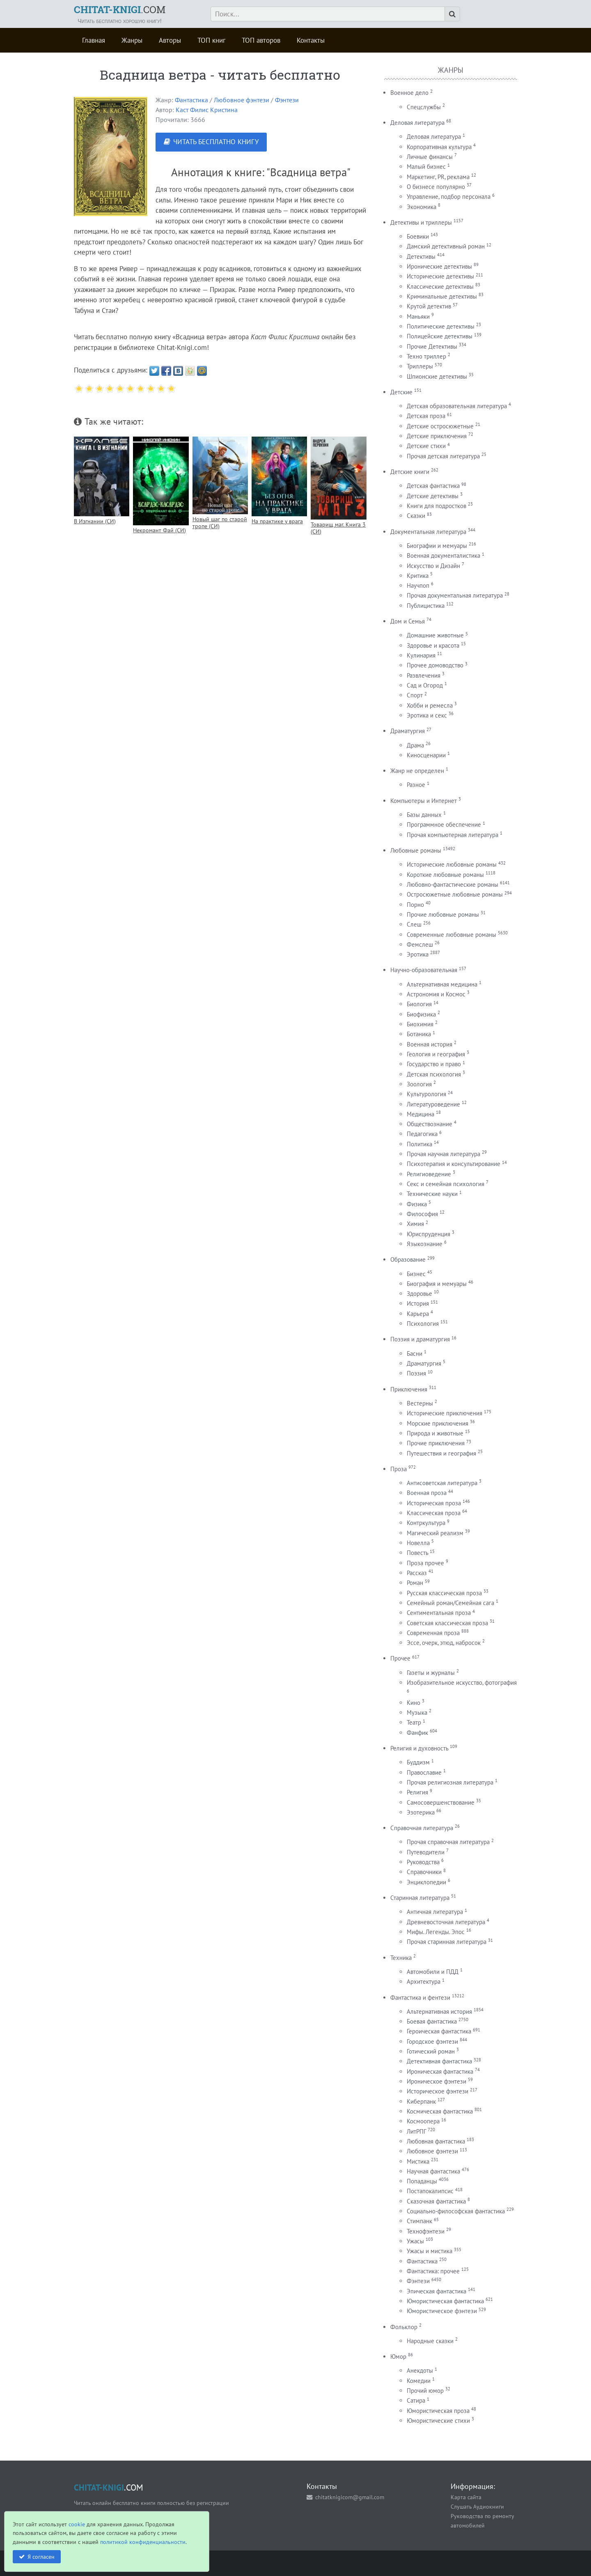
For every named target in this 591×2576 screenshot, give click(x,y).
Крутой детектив (429, 306)
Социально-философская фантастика (456, 2211)
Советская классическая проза (447, 1623)
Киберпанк (421, 2101)
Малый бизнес (426, 166)
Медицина (420, 1114)
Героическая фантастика (439, 2031)
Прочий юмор (425, 2390)
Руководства (423, 1862)
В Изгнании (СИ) (95, 521)
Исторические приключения (444, 1413)
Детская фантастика (433, 486)
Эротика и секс (427, 715)
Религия (417, 1792)
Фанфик (417, 1732)
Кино (413, 1703)
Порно (415, 904)
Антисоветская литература (442, 1483)
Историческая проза (434, 1503)
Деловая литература (417, 122)
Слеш (414, 924)
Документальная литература (428, 532)
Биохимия (420, 1024)
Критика (417, 576)
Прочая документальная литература (455, 595)
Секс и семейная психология (445, 1184)
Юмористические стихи (438, 2420)
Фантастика (191, 100)
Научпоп (418, 585)
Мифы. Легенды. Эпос (436, 1932)
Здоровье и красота (433, 645)
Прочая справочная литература (448, 1842)
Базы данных (424, 815)
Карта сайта (466, 2497)
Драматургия (407, 731)
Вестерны (420, 1403)
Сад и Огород (425, 685)
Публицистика (425, 606)
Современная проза (433, 1633)
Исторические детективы (440, 276)
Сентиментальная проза (439, 1613)
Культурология (426, 1094)
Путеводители (425, 1852)
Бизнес (416, 1274)
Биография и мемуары (437, 1284)
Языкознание (424, 1244)
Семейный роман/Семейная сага (450, 1603)
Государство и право (434, 1064)
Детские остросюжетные (440, 426)
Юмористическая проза (438, 2411)
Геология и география (436, 1054)
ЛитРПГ (416, 2131)
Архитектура (423, 1981)
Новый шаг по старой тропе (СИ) (219, 522)
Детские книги (409, 472)
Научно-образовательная (423, 970)
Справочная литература (421, 1828)
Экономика (421, 207)
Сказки (416, 516)
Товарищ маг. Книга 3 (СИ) (338, 527)
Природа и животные (435, 1433)
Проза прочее (425, 1563)
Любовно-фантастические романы (452, 884)
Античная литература (435, 1912)
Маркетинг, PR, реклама (438, 177)
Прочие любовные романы (443, 914)
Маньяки (418, 316)
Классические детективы (440, 286)
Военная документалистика (443, 555)
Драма (415, 745)
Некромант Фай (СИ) (159, 530)
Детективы (421, 256)
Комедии (419, 2381)
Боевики (418, 236)
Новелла (418, 1543)
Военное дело (409, 93)
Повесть (417, 1553)
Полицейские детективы (439, 336)
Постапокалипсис (430, 2191)
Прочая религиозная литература (450, 1782)
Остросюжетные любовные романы (455, 894)
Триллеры (420, 366)
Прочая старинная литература (446, 1942)
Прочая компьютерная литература (452, 835)
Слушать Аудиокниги (477, 2506)
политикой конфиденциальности (143, 2542)
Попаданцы (422, 2181)
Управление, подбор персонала (448, 196)
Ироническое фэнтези (436, 2081)
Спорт (415, 695)
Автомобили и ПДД (432, 1972)
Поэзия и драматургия (420, 1339)
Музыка (417, 1712)
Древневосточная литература (446, 1922)
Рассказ (417, 1573)
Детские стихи (426, 446)
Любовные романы (415, 850)
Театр (414, 1722)
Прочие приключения (436, 1443)
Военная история (429, 1044)
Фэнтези (287, 100)
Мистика (418, 2161)
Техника (401, 1958)
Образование (408, 1259)
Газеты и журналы (431, 1673)
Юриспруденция (428, 1234)
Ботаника (419, 1034)
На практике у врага (277, 521)
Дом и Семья (407, 621)
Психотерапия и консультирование (453, 1164)
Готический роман (431, 2051)
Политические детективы (440, 326)
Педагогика (422, 1134)
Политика (419, 1144)
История (418, 1303)
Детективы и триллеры (421, 222)
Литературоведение (433, 1104)
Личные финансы (430, 157)
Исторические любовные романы (452, 864)
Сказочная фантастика (436, 2201)
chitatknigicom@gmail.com (349, 2497)
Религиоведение (429, 1174)
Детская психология (434, 1074)
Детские (401, 392)
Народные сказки (430, 2341)
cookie (77, 2524)
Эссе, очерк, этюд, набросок (444, 1643)
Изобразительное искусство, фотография (462, 1682)
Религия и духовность (419, 1748)
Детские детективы (432, 496)
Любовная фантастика (436, 2141)
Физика (417, 1204)
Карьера (418, 1314)
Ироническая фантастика (440, 2071)
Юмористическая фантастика (445, 2301)
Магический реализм (435, 1533)
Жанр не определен (417, 771)
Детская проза (426, 416)
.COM (119, 9)
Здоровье (419, 1293)
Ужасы (415, 2241)
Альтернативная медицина (442, 984)
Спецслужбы (424, 107)
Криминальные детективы (442, 296)
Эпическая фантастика (436, 2291)
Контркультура (426, 1523)
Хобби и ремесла (430, 705)
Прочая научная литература (443, 1154)
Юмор (398, 2356)
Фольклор (403, 2327)
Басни (414, 1353)
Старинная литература (419, 1898)
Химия (415, 1224)
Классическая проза (433, 1513)
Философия (422, 1214)
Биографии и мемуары (437, 546)
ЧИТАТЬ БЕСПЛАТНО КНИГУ (216, 141)
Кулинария (421, 655)
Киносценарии (426, 755)
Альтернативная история (439, 2011)
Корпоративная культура (439, 147)
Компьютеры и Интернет (423, 801)
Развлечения (423, 675)
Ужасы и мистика (429, 2251)
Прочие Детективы (432, 346)
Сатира (416, 2400)
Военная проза (427, 1493)
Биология (419, 1004)
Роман (415, 1583)
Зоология (419, 1084)
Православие (424, 1772)
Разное (416, 785)
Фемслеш (420, 944)
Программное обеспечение (444, 824)
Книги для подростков (436, 506)
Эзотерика (421, 1812)
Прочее (400, 1658)
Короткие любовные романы (445, 875)
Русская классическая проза (444, 1593)
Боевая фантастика (432, 2021)
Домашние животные (435, 635)
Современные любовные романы (451, 934)
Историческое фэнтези (437, 2091)
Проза (398, 1469)
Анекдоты (420, 2370)
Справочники (424, 1872)
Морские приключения (437, 1423)
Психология (423, 1323)
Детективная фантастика (439, 2061)
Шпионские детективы (437, 376)
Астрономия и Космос (436, 994)
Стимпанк (419, 2221)
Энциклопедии (426, 1882)
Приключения (408, 1389)
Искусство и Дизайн (433, 566)
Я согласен (41, 2556)
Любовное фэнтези (241, 100)
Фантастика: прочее (433, 2271)
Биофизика (421, 1014)
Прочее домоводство (435, 665)
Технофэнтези (425, 2231)
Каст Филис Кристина (207, 110)
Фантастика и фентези (420, 1997)
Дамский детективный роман (446, 246)
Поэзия (416, 1373)
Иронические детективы (439, 266)
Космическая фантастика (440, 2111)
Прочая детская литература (443, 456)
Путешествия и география (441, 1453)
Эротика (417, 954)
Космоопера (423, 2121)
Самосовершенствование (440, 1802)
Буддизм (418, 1762)
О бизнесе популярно (436, 187)
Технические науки (432, 1194)
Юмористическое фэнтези (442, 2311)
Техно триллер (426, 356)
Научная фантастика (433, 2171)
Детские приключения (437, 436)
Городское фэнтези (432, 2041)
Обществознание (429, 1124)
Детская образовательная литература (457, 406)
